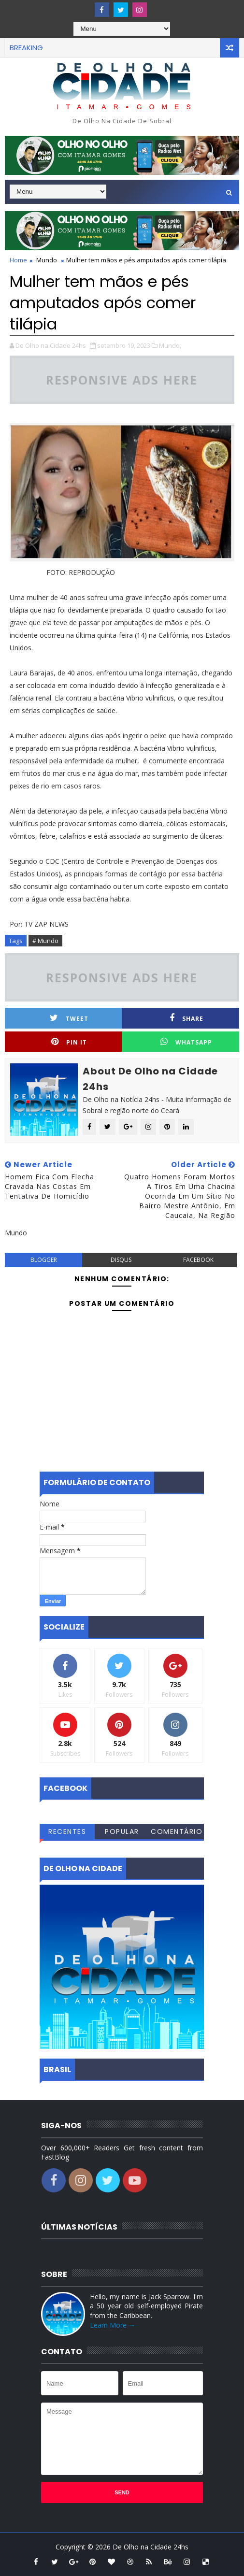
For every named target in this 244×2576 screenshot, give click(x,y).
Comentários (176, 1833)
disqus (121, 1260)
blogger (43, 1260)
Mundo (46, 260)
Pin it (69, 1041)
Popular (122, 1831)
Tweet (69, 1018)
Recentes (67, 1831)
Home (18, 260)
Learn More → (112, 2325)
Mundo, (170, 345)
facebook (198, 1260)
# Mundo (45, 940)
